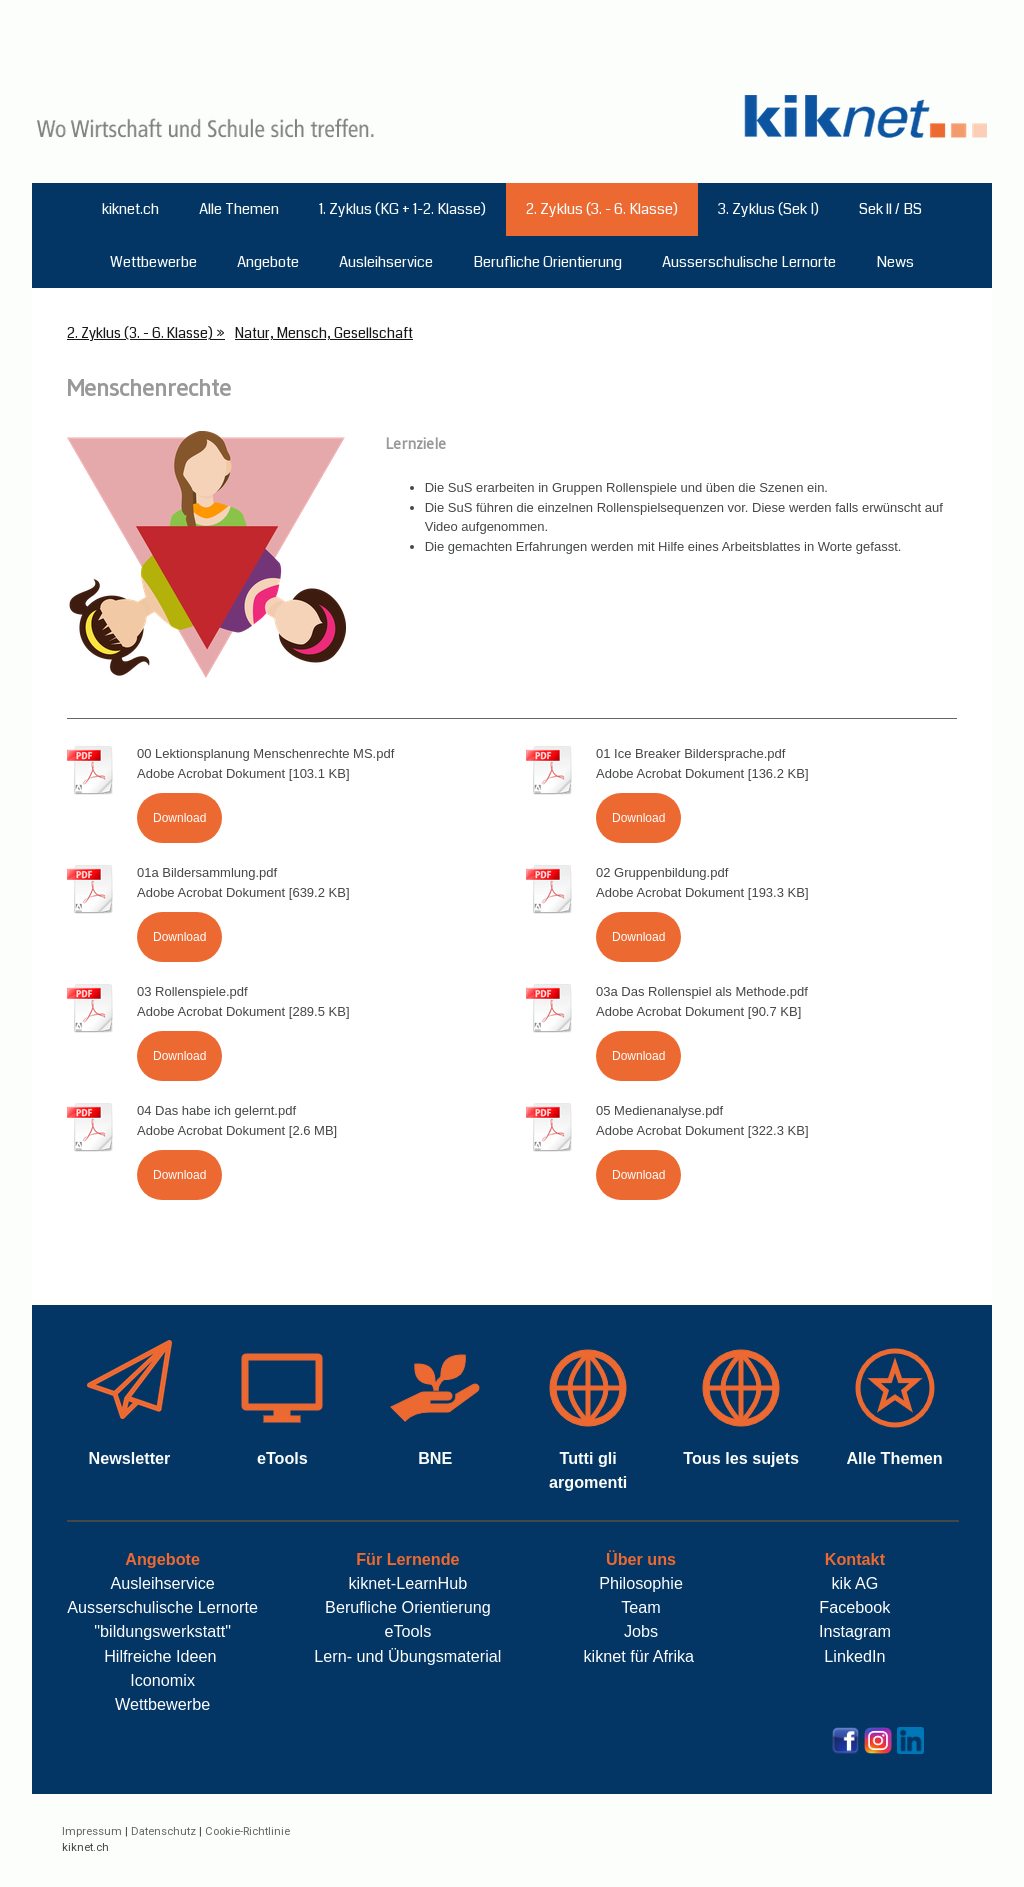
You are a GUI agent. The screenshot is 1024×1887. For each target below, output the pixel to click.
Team (641, 1607)
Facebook (854, 1607)
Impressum (92, 1831)
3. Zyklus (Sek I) (768, 209)
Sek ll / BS (890, 209)
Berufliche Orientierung (547, 262)
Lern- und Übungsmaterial (407, 1656)
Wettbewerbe (153, 262)
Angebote (268, 262)
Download (179, 818)
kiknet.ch (130, 209)
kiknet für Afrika (640, 1656)
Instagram (855, 1631)
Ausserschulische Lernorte (749, 262)
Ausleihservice (386, 262)
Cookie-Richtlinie (247, 1831)
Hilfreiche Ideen (160, 1656)
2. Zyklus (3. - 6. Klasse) (602, 209)
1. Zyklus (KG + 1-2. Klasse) (402, 209)
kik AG (855, 1583)
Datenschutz (163, 1831)
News (895, 262)
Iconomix (162, 1680)
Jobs (641, 1631)
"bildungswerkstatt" (162, 1631)
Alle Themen (239, 209)
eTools (407, 1631)
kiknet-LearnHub (407, 1583)
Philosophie (641, 1583)
